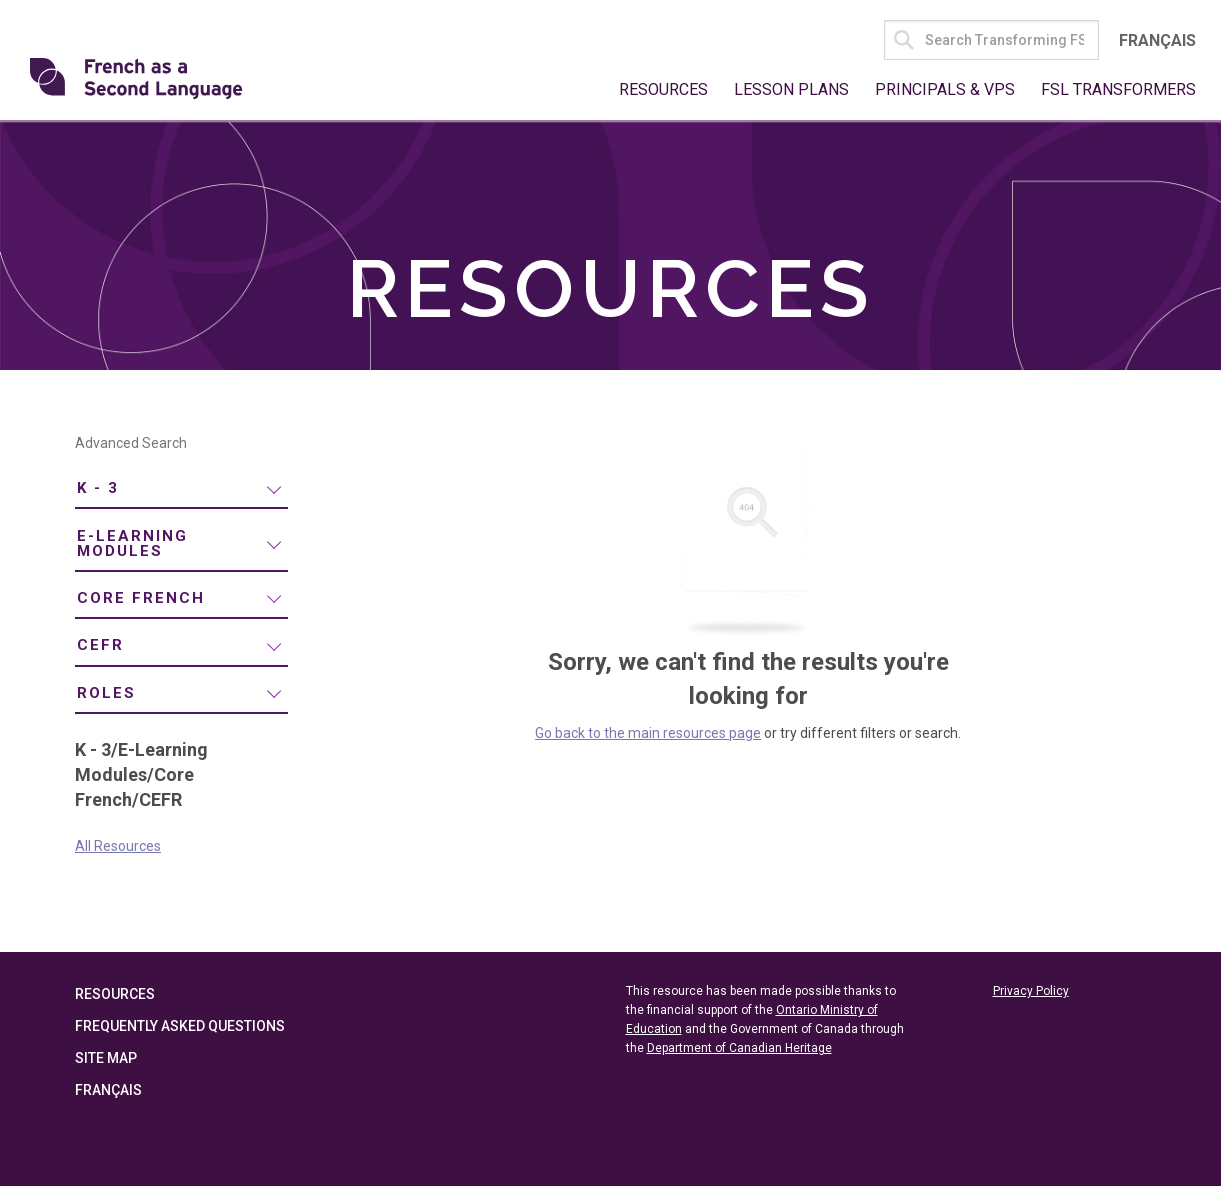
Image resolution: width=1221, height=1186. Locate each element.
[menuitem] (181, 489)
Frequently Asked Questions (180, 1026)
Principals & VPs (945, 89)
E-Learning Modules (132, 543)
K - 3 (98, 488)
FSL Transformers (1118, 89)
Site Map (106, 1058)
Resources (663, 89)
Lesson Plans (791, 89)
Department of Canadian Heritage (739, 1048)
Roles (106, 693)
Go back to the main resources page (648, 733)
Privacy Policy (1031, 991)
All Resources (118, 846)
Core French (141, 598)
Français (1157, 40)
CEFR (100, 645)
